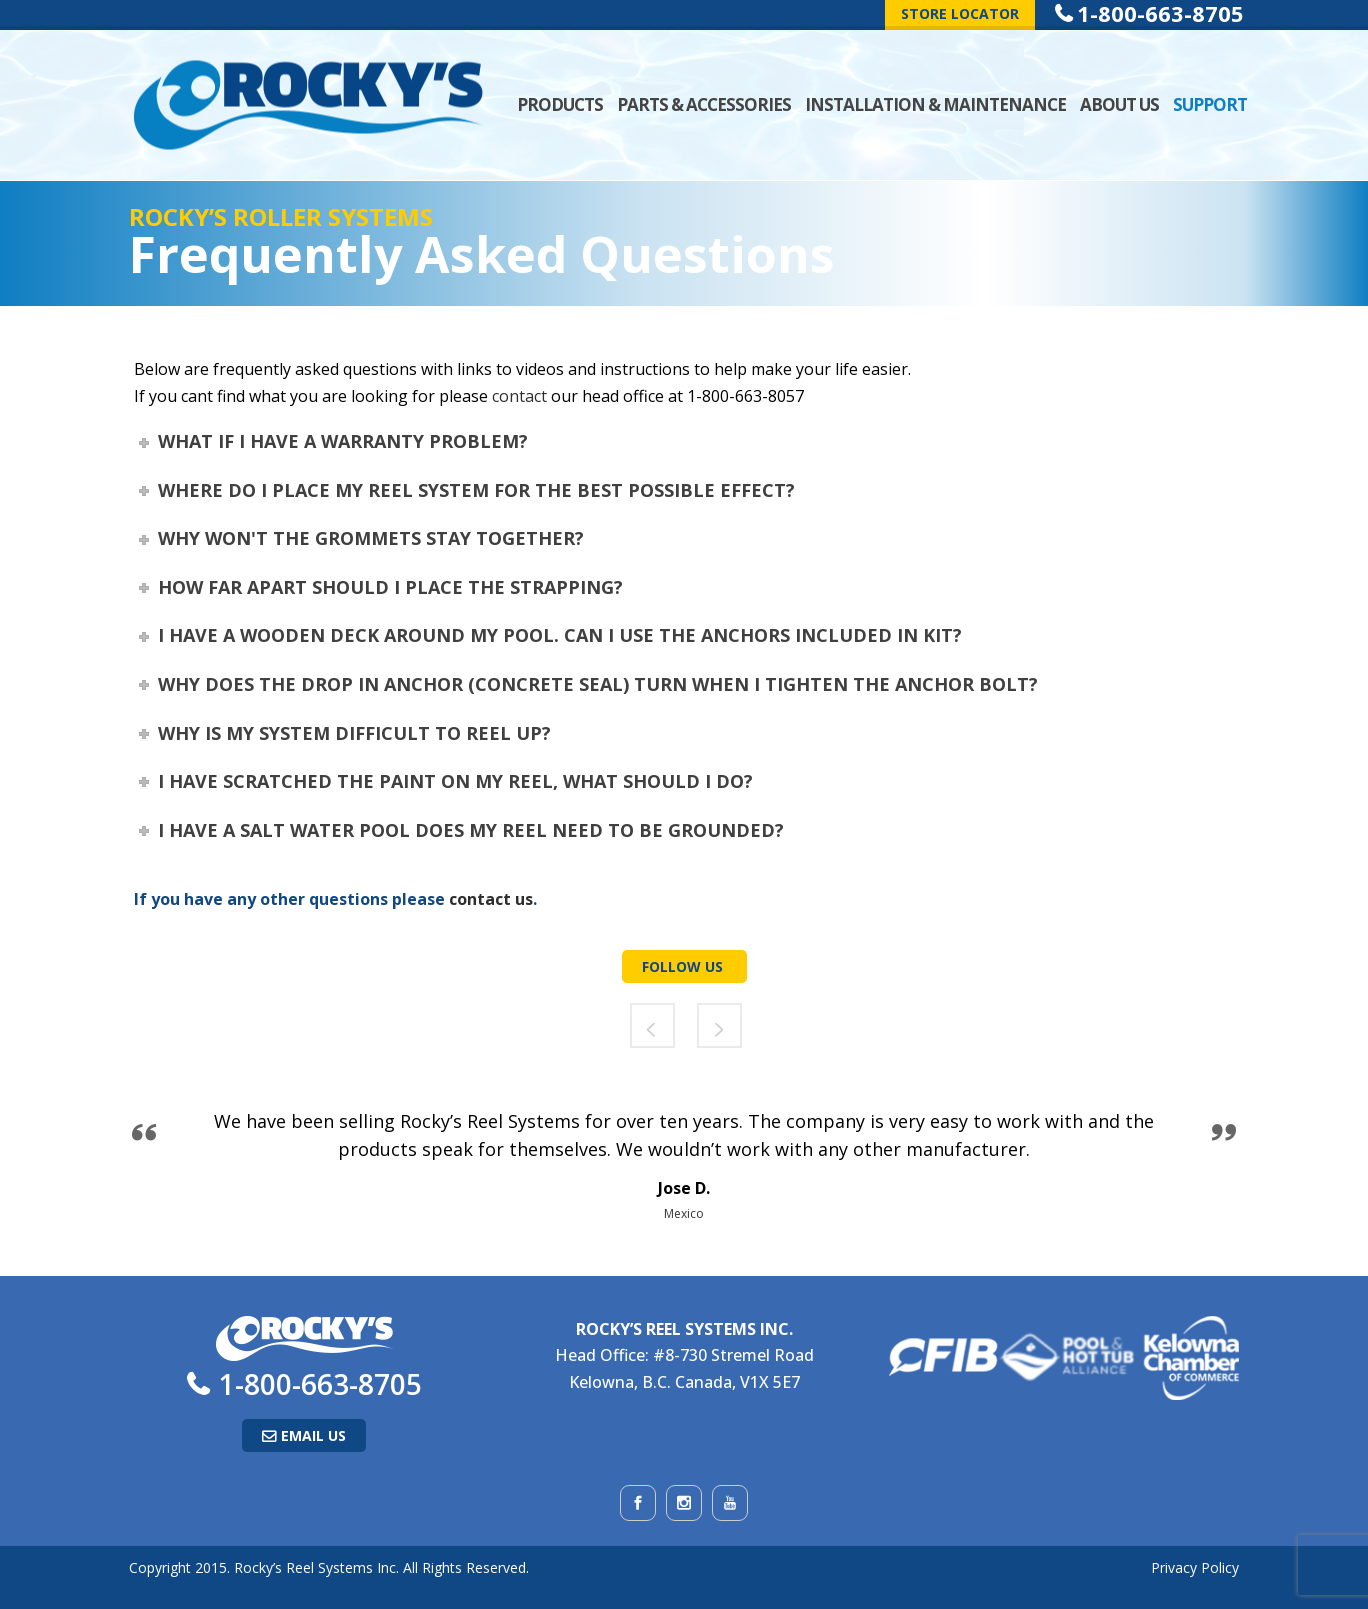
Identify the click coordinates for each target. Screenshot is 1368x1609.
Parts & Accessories (704, 104)
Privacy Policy (1195, 1567)
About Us (1119, 104)
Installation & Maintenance (935, 104)
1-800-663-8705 (320, 1384)
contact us (491, 899)
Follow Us (684, 966)
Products (560, 104)
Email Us (313, 1435)
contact (519, 396)
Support (1210, 104)
